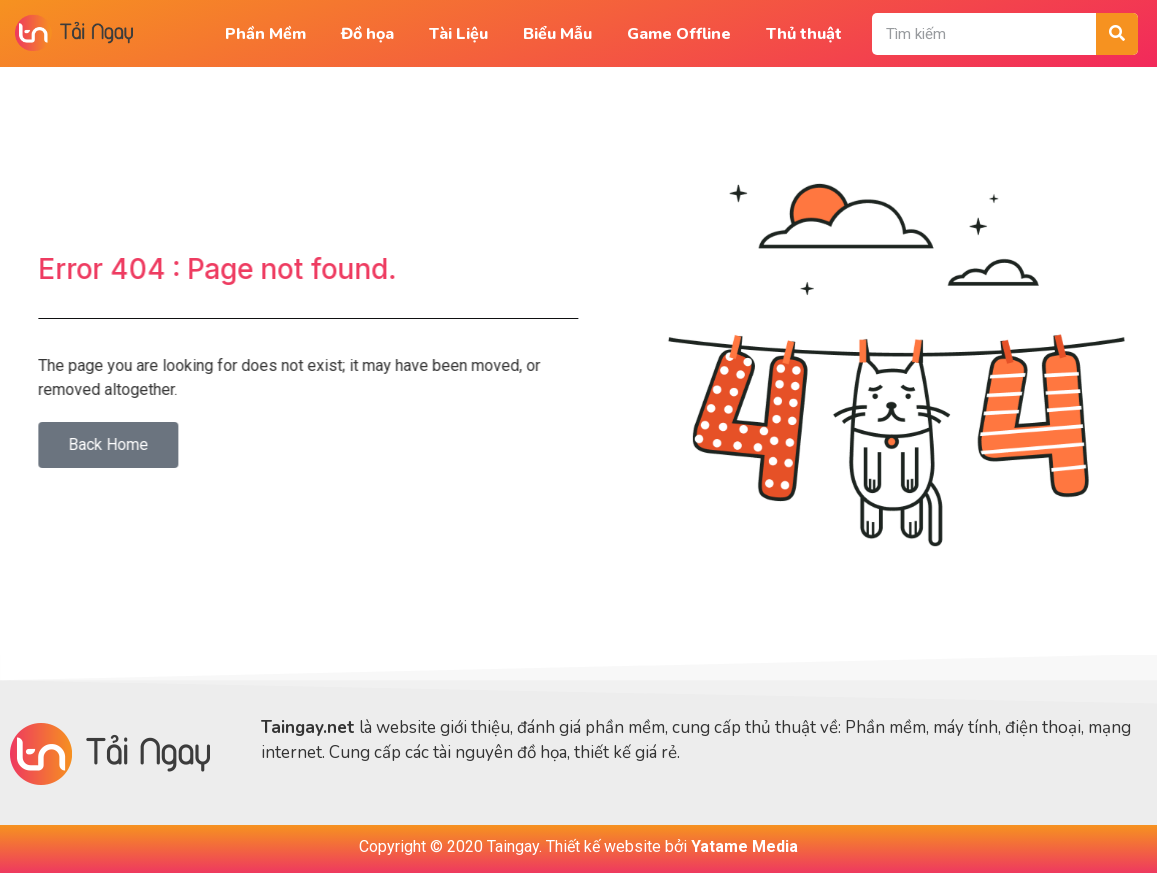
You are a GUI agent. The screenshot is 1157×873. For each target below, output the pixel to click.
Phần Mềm (265, 34)
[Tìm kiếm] (1117, 34)
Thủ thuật (804, 34)
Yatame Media (744, 846)
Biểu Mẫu (557, 34)
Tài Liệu (458, 34)
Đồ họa (367, 34)
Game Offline (679, 34)
